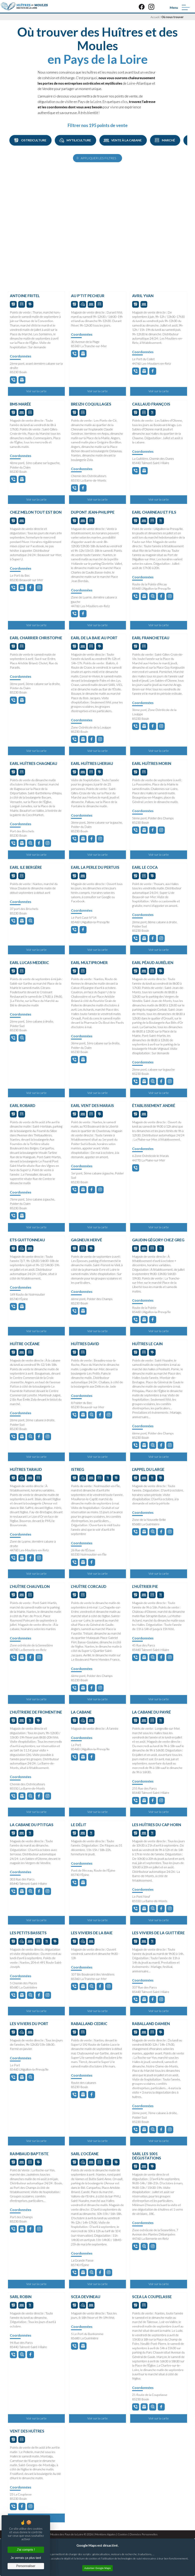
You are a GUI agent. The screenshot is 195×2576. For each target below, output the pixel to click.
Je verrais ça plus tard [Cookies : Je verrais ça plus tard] (26, 2557)
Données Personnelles (144, 2534)
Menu (174, 7)
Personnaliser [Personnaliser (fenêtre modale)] (25, 2566)
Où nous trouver (172, 17)
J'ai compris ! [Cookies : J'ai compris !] (26, 2549)
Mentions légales (105, 2534)
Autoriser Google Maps (97, 2568)
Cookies (123, 2534)
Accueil (155, 17)
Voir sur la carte (36, 391)
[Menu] (185, 7)
